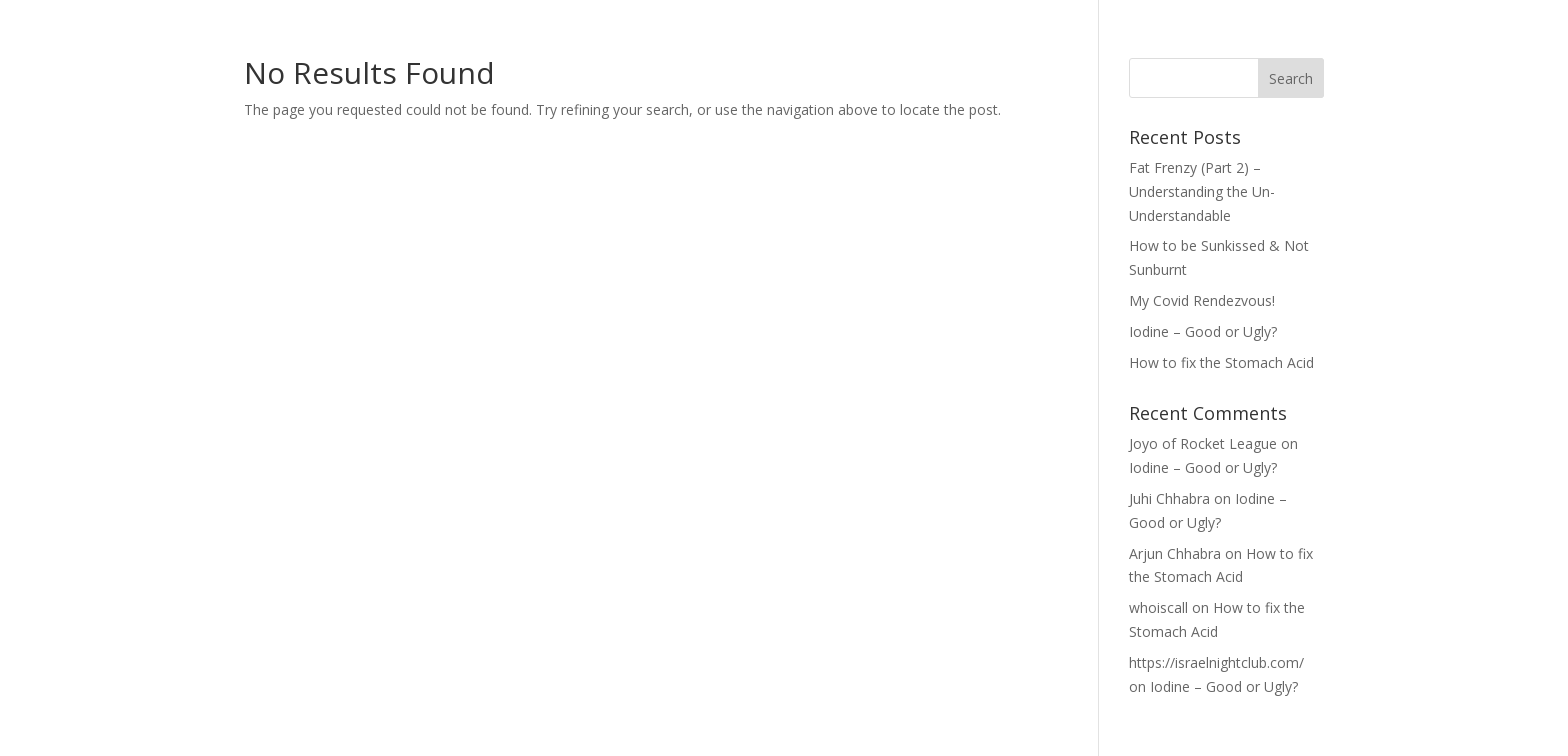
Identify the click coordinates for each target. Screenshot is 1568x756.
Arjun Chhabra (1175, 553)
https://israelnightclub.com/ (1216, 662)
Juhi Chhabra (1169, 498)
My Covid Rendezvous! (1202, 300)
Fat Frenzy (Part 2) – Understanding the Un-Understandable (1202, 191)
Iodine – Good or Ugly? (1203, 331)
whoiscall (1158, 607)
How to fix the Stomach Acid (1221, 362)
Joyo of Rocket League (1203, 443)
